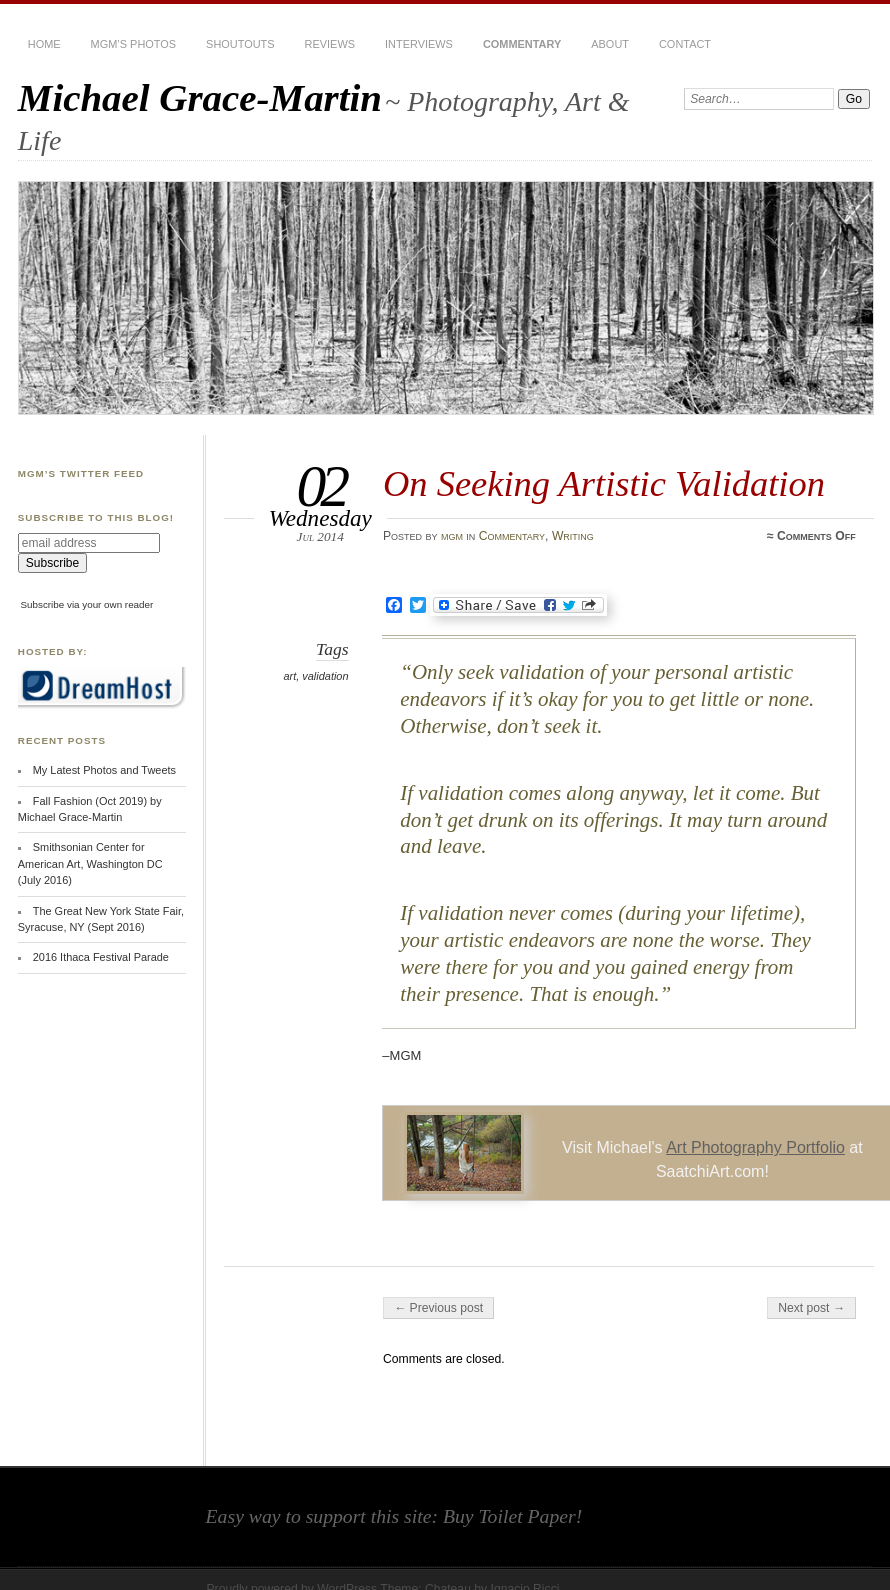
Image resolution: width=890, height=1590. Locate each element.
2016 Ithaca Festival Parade (101, 957)
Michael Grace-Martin (200, 97)
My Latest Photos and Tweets (104, 770)
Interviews (419, 44)
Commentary (522, 44)
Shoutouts (240, 44)
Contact (685, 44)
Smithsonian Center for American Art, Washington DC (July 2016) (90, 863)
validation (325, 676)
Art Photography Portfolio (755, 1147)
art (289, 676)
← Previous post (438, 1308)
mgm (452, 536)
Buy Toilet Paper (509, 1516)
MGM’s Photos (133, 44)
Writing (573, 536)
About (610, 44)
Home (44, 44)
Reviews (330, 44)
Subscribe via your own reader (87, 604)
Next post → (811, 1308)
